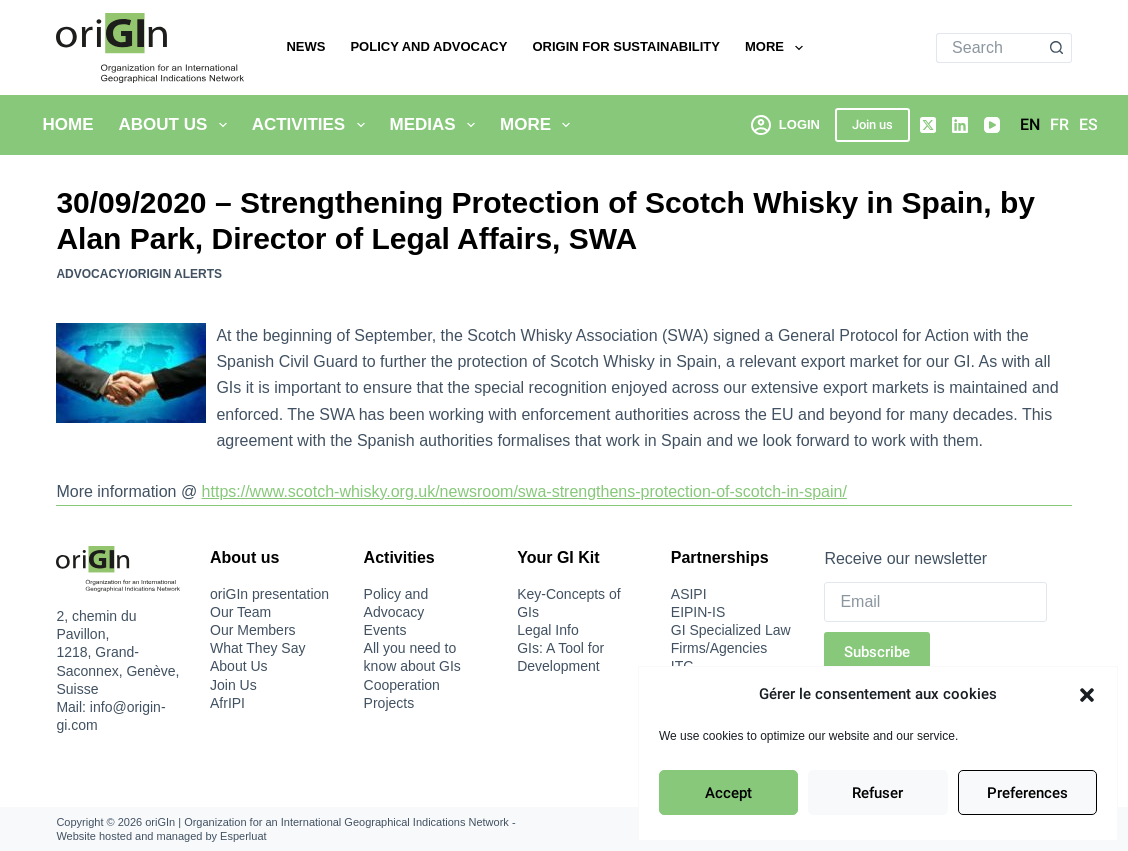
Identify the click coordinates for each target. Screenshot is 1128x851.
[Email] (935, 602)
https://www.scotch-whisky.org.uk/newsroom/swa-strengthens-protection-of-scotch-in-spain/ (524, 491)
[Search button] (1057, 48)
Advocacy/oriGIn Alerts (139, 274)
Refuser (877, 793)
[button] (1087, 695)
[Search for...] (989, 48)
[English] (1030, 125)
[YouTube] (992, 125)
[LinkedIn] (960, 125)
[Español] (1088, 125)
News (305, 46)
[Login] (785, 124)
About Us (177, 125)
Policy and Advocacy (428, 46)
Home (68, 124)
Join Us (233, 685)
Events (385, 630)
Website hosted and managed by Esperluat (161, 836)
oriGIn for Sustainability (626, 46)
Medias (437, 125)
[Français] (1059, 125)
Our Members (253, 630)
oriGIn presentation (269, 594)
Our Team (240, 612)
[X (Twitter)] (928, 125)
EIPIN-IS (698, 612)
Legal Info (548, 630)
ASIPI (689, 594)
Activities (312, 125)
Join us (872, 124)
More (778, 48)
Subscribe (877, 652)
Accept (728, 793)
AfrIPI (227, 703)
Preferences (1027, 793)
